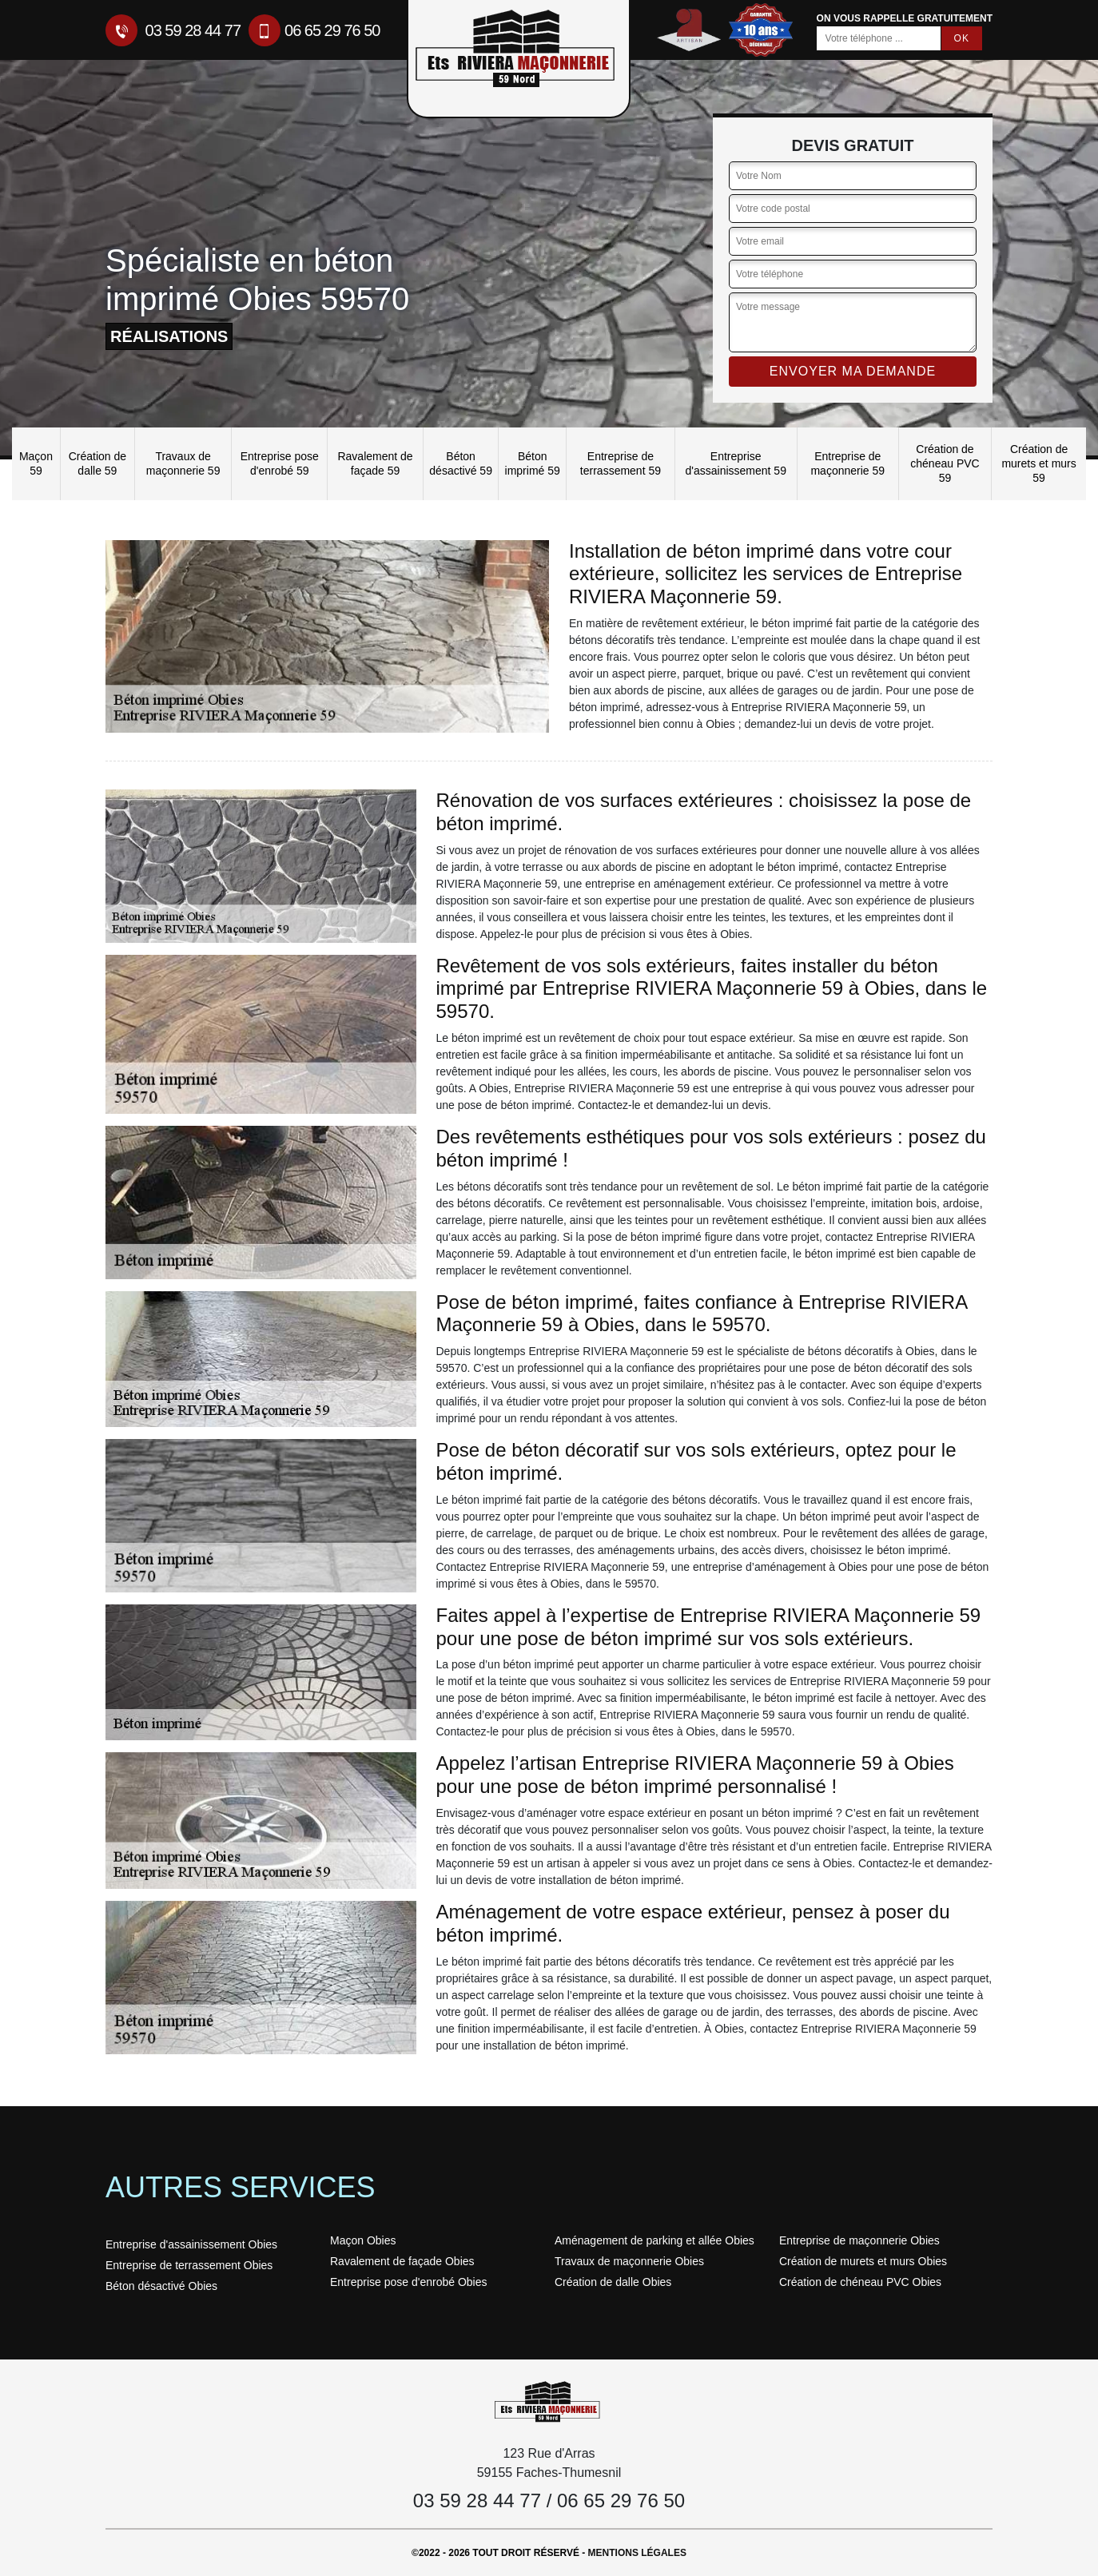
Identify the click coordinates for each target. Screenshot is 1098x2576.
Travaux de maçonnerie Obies (629, 2261)
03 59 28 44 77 (173, 30)
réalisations (169, 336)
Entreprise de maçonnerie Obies (859, 2240)
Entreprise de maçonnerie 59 (847, 463)
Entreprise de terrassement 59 (620, 463)
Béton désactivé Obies (161, 2286)
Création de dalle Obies (613, 2282)
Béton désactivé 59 (460, 463)
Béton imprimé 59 (532, 463)
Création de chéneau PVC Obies (860, 2282)
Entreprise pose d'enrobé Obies (408, 2282)
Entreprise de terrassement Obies (189, 2265)
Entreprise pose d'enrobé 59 (280, 463)
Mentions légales (637, 2552)
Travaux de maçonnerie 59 (183, 463)
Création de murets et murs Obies (863, 2261)
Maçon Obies (363, 2240)
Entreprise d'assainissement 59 (736, 463)
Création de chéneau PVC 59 (944, 463)
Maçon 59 (36, 463)
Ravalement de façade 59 (374, 463)
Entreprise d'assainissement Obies (191, 2244)
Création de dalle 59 (97, 463)
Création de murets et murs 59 (1038, 463)
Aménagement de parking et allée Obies (654, 2240)
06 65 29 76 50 (314, 30)
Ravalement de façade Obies (402, 2261)
